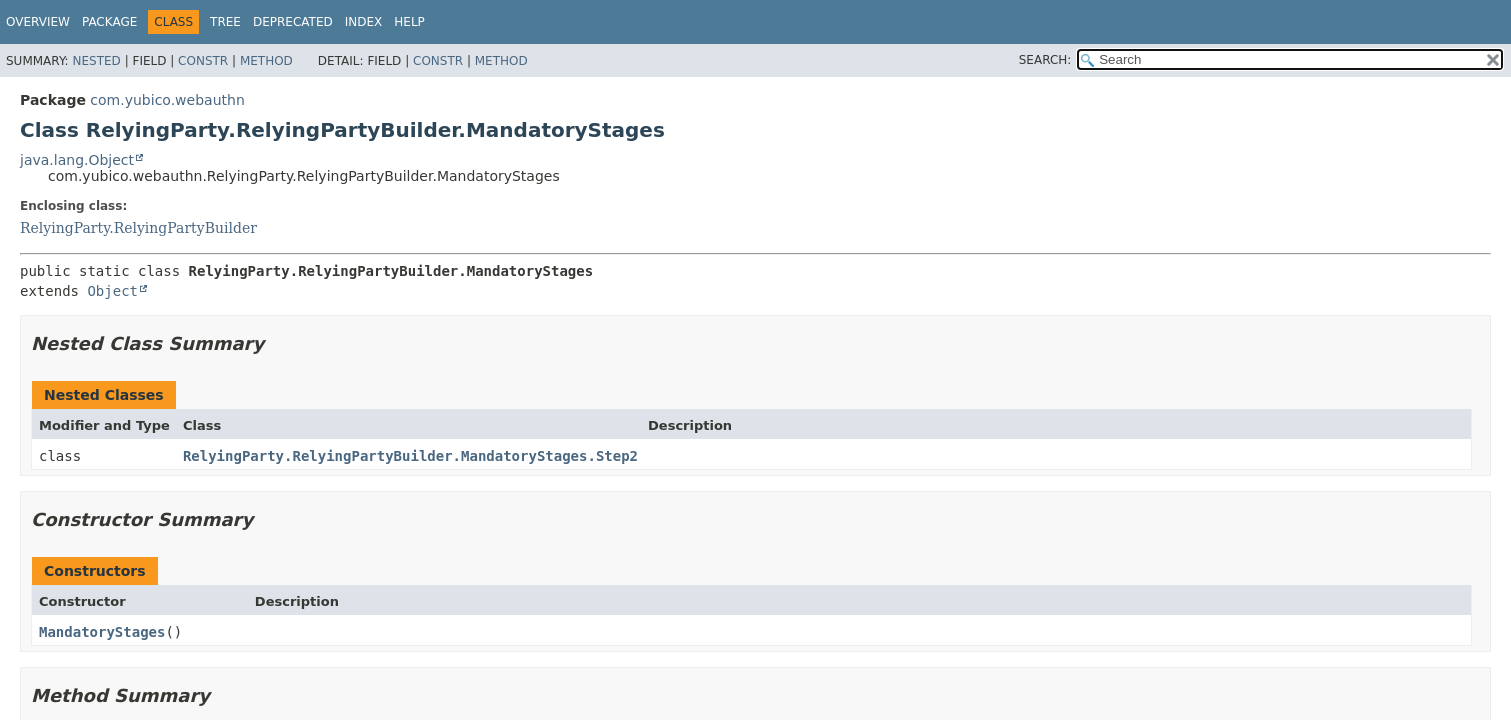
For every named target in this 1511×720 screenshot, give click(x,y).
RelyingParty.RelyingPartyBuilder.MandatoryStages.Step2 (410, 456)
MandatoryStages (102, 632)
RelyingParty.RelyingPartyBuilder (138, 228)
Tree (225, 22)
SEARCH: (1045, 60)
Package (109, 22)
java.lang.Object (77, 160)
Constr (203, 61)
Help (409, 22)
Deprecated (293, 22)
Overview (38, 22)
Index (364, 22)
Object (112, 291)
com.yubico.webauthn (167, 100)
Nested (96, 61)
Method (266, 61)
